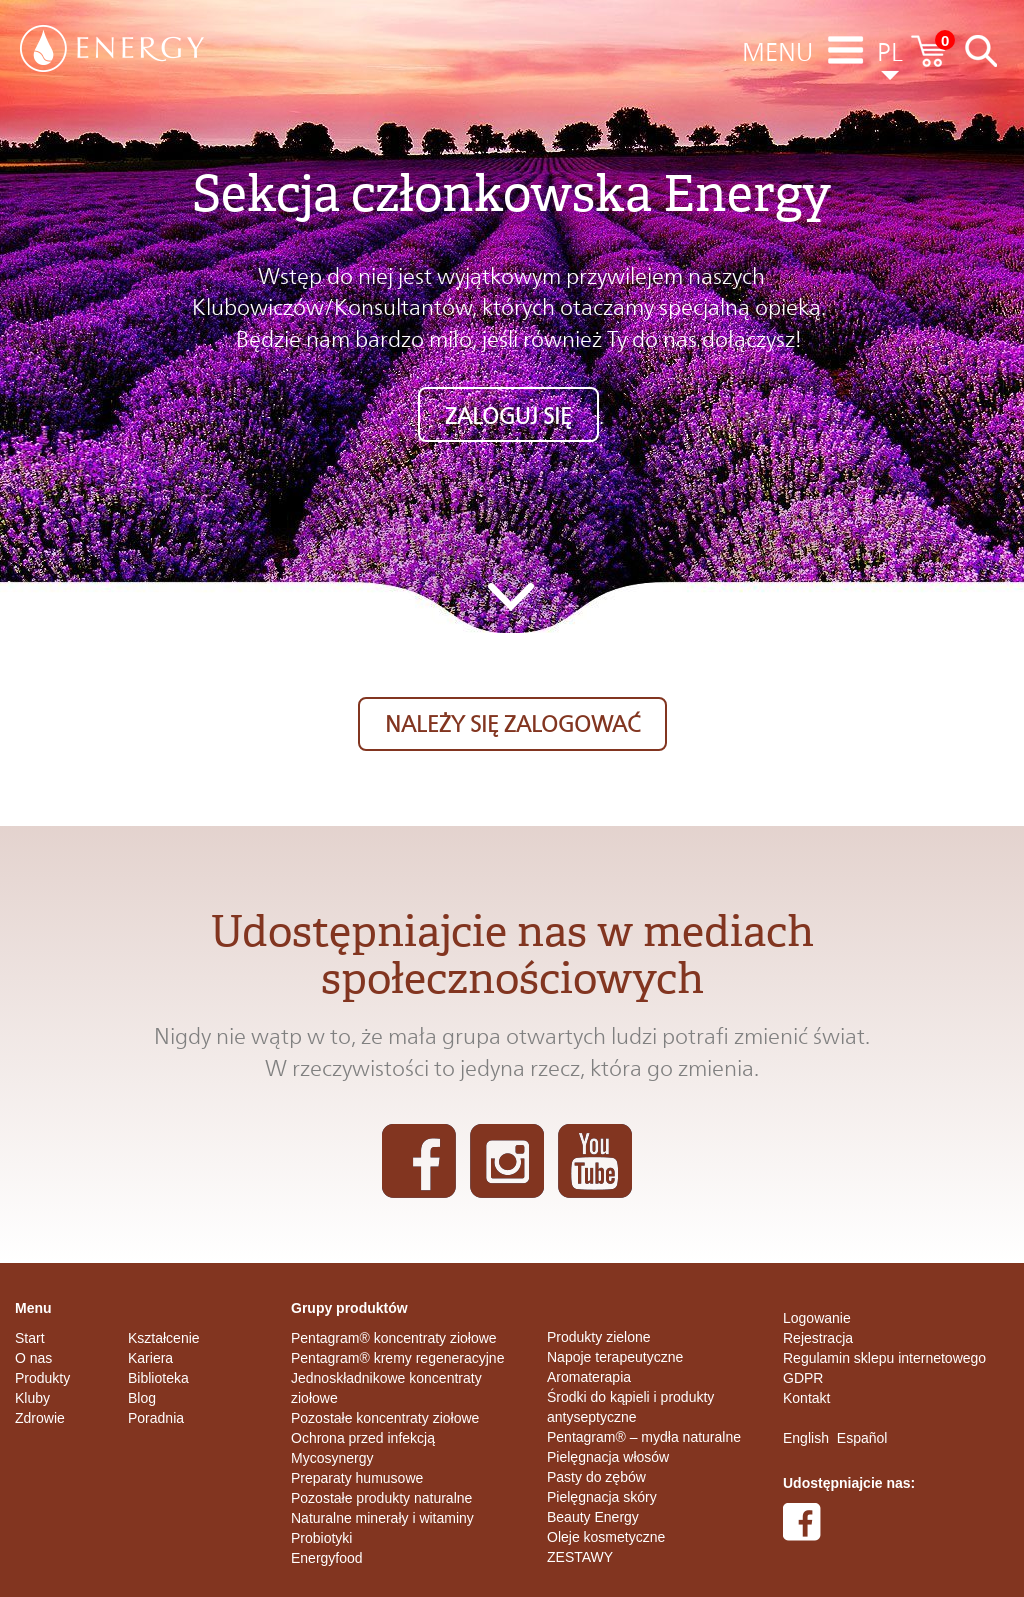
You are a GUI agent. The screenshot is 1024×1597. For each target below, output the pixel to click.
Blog (142, 1398)
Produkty (42, 1378)
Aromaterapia (589, 1377)
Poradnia (156, 1418)
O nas (33, 1358)
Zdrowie (40, 1418)
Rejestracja (818, 1338)
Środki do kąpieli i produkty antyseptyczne (630, 1407)
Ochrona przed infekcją (363, 1438)
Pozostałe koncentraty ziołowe (385, 1418)
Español (862, 1438)
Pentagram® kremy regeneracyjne (397, 1358)
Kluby (32, 1398)
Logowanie (817, 1318)
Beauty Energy (593, 1517)
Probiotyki (321, 1538)
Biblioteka (158, 1378)
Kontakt (806, 1398)
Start (30, 1338)
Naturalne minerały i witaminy (382, 1518)
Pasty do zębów (596, 1477)
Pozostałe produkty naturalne (381, 1498)
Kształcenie (164, 1338)
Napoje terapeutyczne (615, 1357)
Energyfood (327, 1558)
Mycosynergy (332, 1458)
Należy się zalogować (512, 724)
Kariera (150, 1358)
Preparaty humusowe (357, 1478)
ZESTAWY (580, 1557)
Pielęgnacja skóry (602, 1497)
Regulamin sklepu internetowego (884, 1358)
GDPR (803, 1378)
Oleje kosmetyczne (606, 1537)
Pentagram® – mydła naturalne (644, 1437)
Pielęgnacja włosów (608, 1457)
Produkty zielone (599, 1337)
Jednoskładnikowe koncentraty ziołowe (386, 1388)
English (806, 1438)
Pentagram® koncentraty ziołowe (394, 1338)
